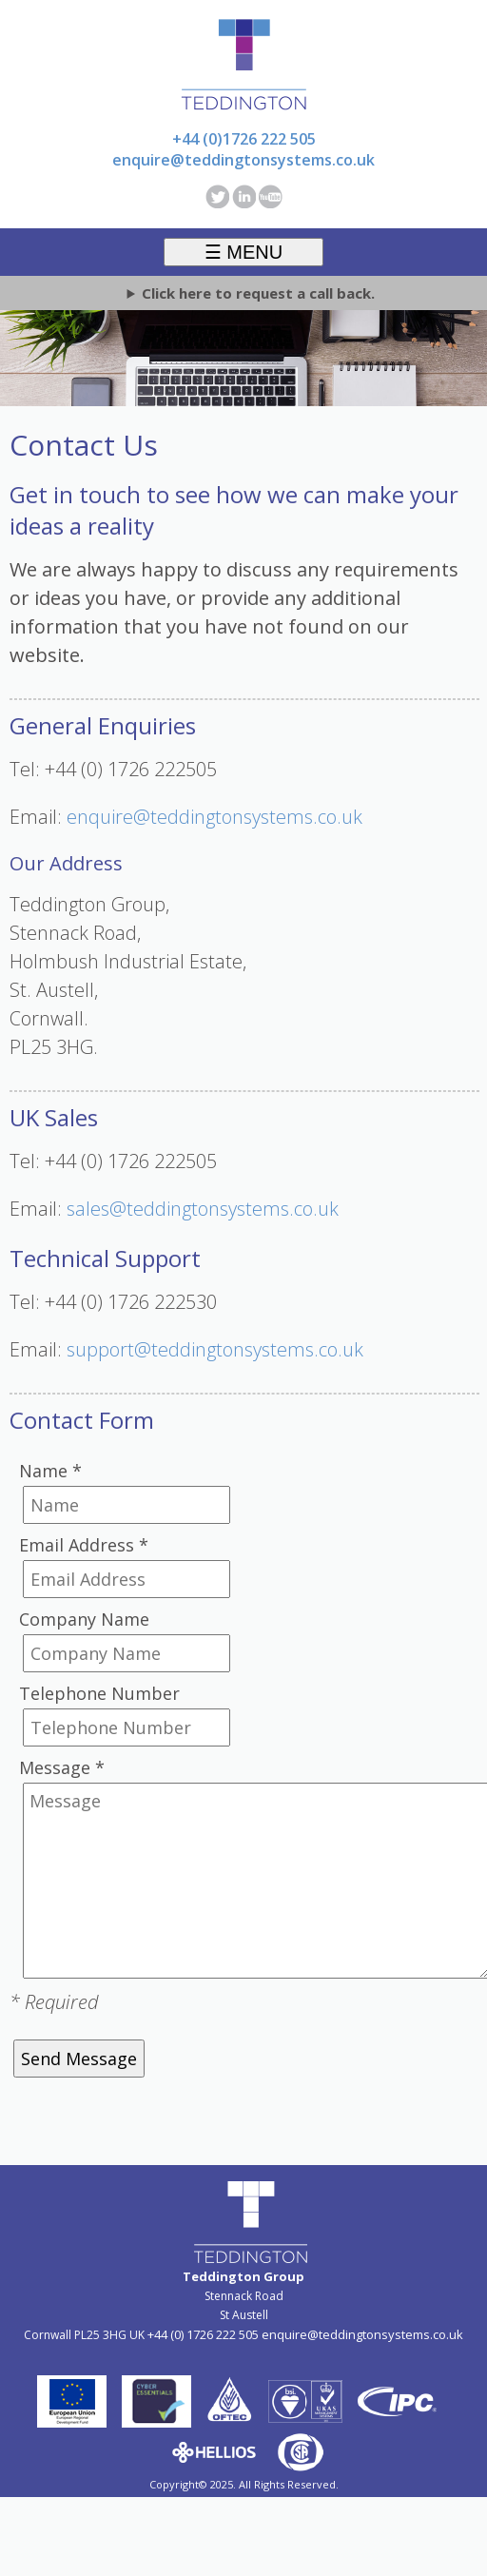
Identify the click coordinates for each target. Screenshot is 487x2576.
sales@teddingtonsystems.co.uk (203, 1208)
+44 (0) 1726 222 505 (203, 2334)
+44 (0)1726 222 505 (244, 138)
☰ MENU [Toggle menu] (243, 252)
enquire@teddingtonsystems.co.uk (243, 159)
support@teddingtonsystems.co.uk (215, 1349)
